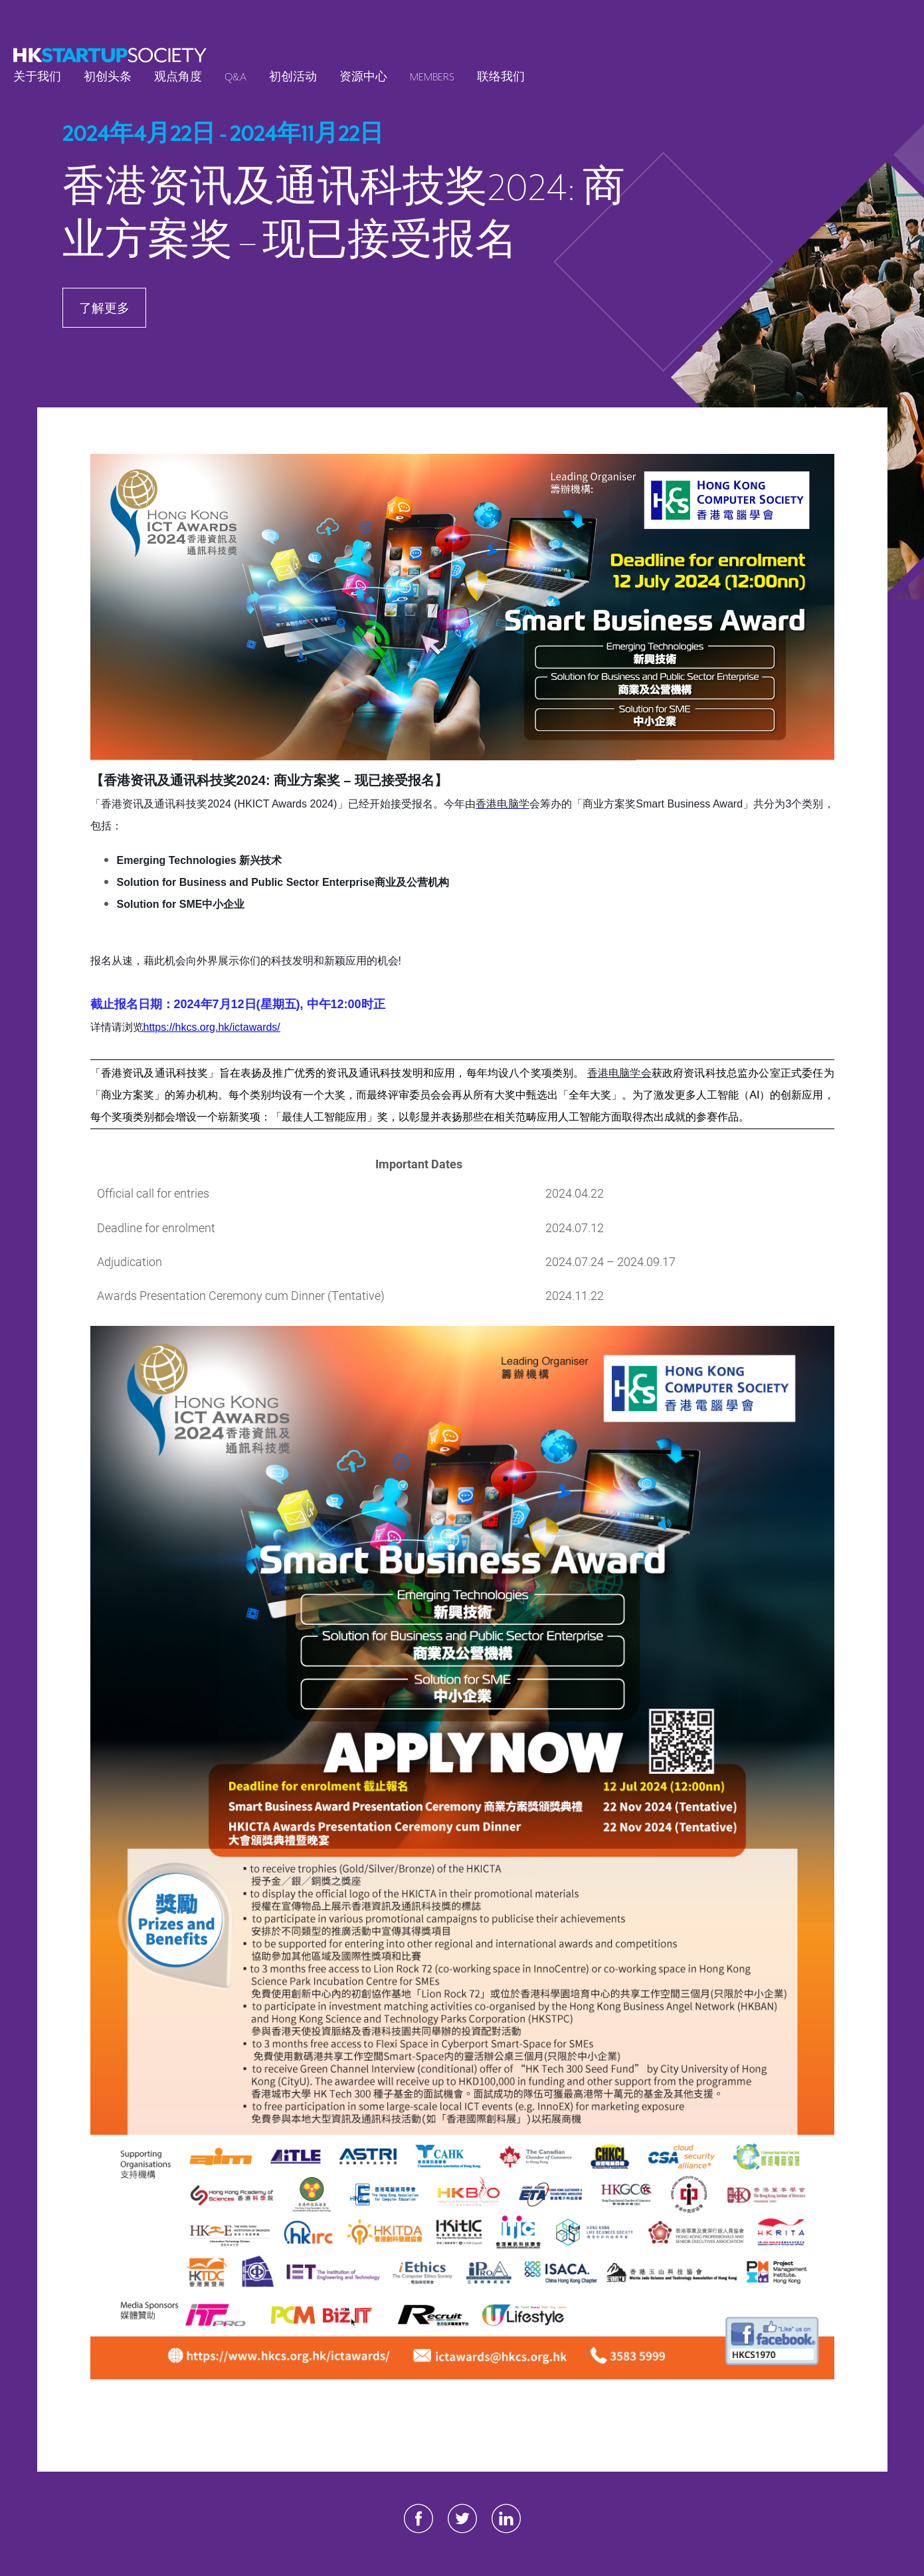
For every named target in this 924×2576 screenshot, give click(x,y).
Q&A (235, 77)
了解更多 (104, 307)
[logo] (110, 55)
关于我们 (37, 77)
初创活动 (293, 77)
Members (432, 77)
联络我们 (501, 77)
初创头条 (108, 77)
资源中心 (363, 77)
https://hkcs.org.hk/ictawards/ (211, 1027)
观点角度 (178, 77)
